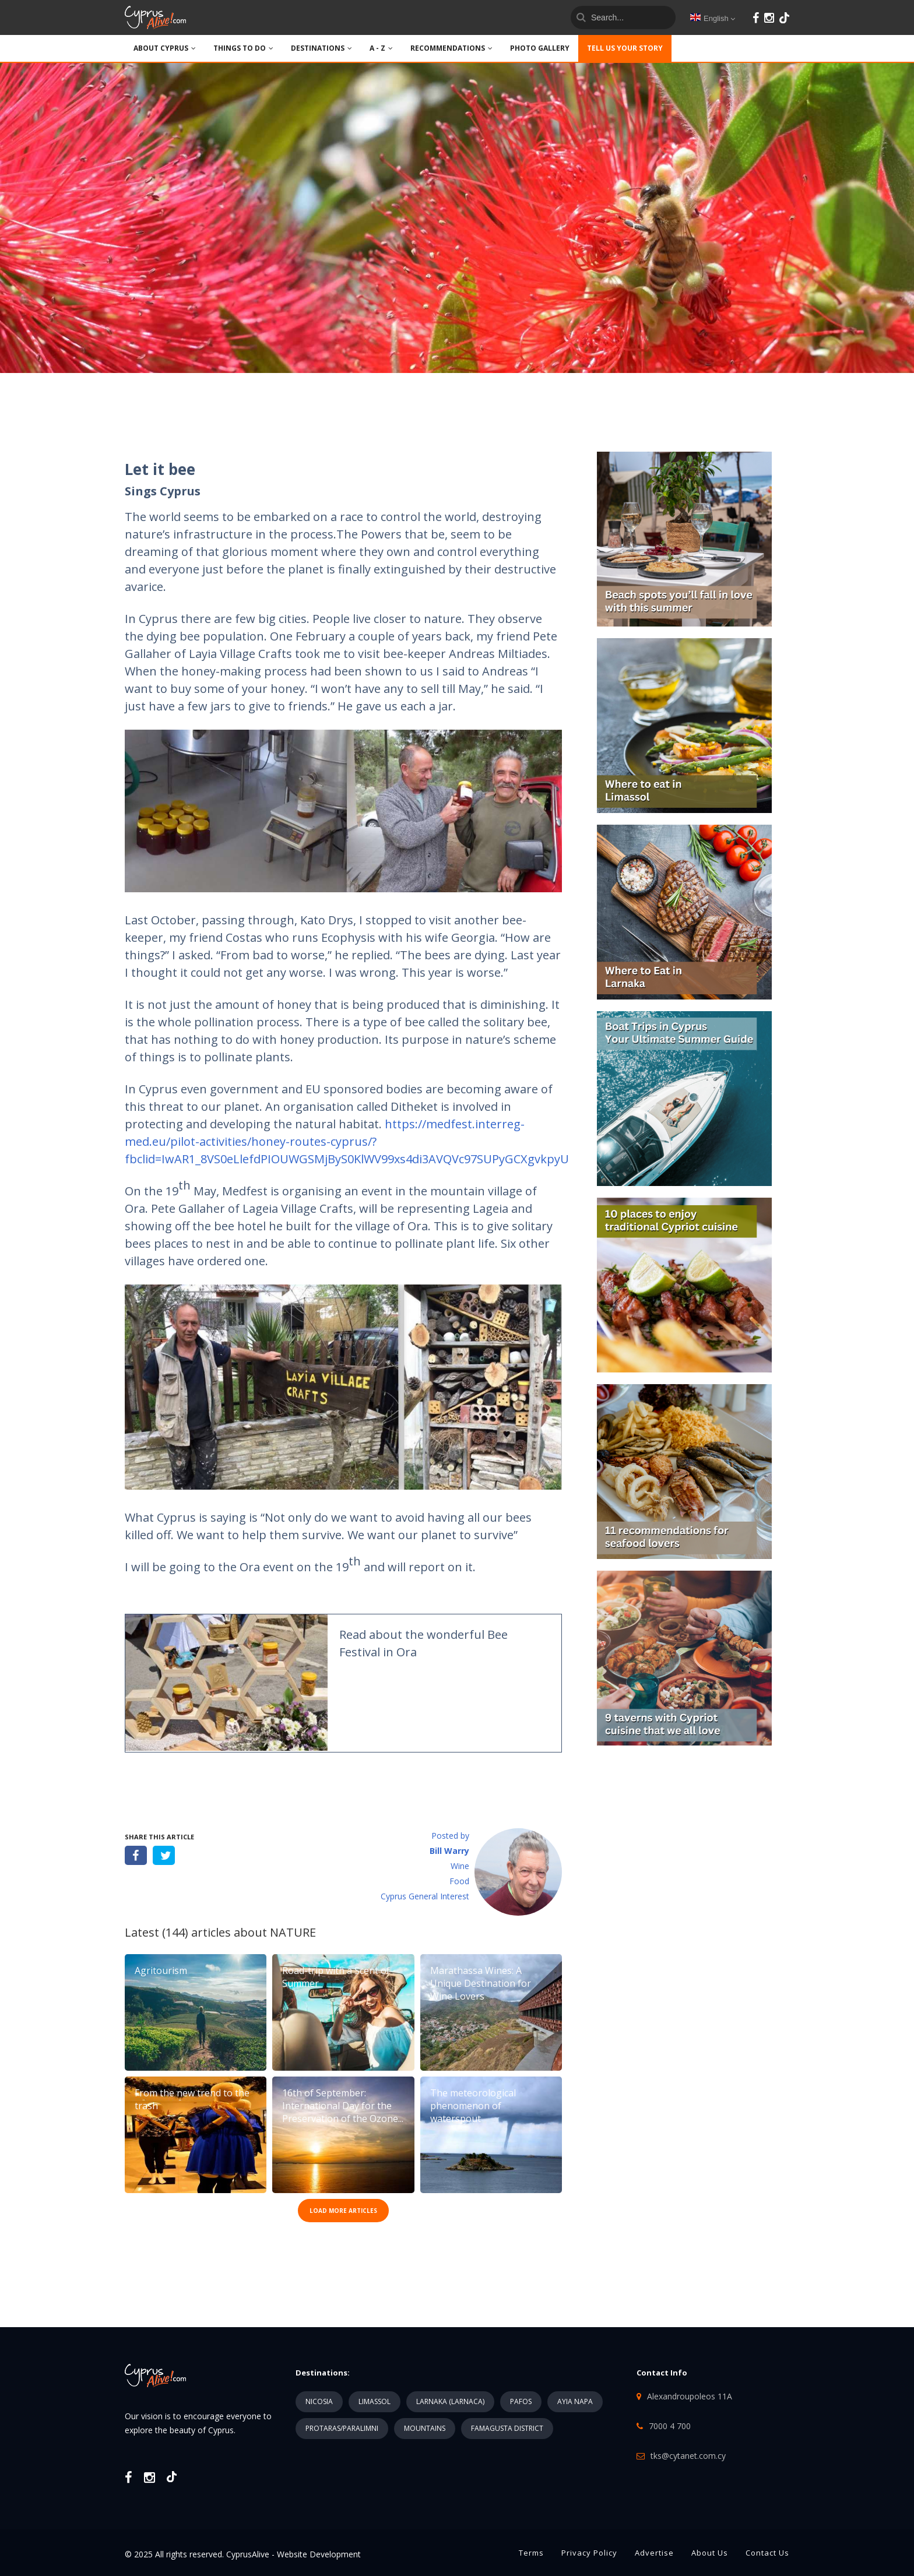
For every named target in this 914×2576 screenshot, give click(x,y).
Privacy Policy (589, 2552)
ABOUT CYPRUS (164, 48)
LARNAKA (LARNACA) (450, 2401)
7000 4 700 (670, 2425)
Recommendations (451, 48)
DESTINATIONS (321, 48)
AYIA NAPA (575, 2401)
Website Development (319, 2554)
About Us (709, 2552)
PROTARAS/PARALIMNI (341, 2428)
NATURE (293, 1932)
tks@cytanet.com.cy (688, 2455)
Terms (531, 2552)
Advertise (654, 2552)
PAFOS (521, 2401)
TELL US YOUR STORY (625, 48)
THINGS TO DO (243, 48)
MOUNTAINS (424, 2428)
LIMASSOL (374, 2401)
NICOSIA (319, 2401)
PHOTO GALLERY (540, 48)
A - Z (381, 48)
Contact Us (767, 2552)
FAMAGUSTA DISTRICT (507, 2428)
